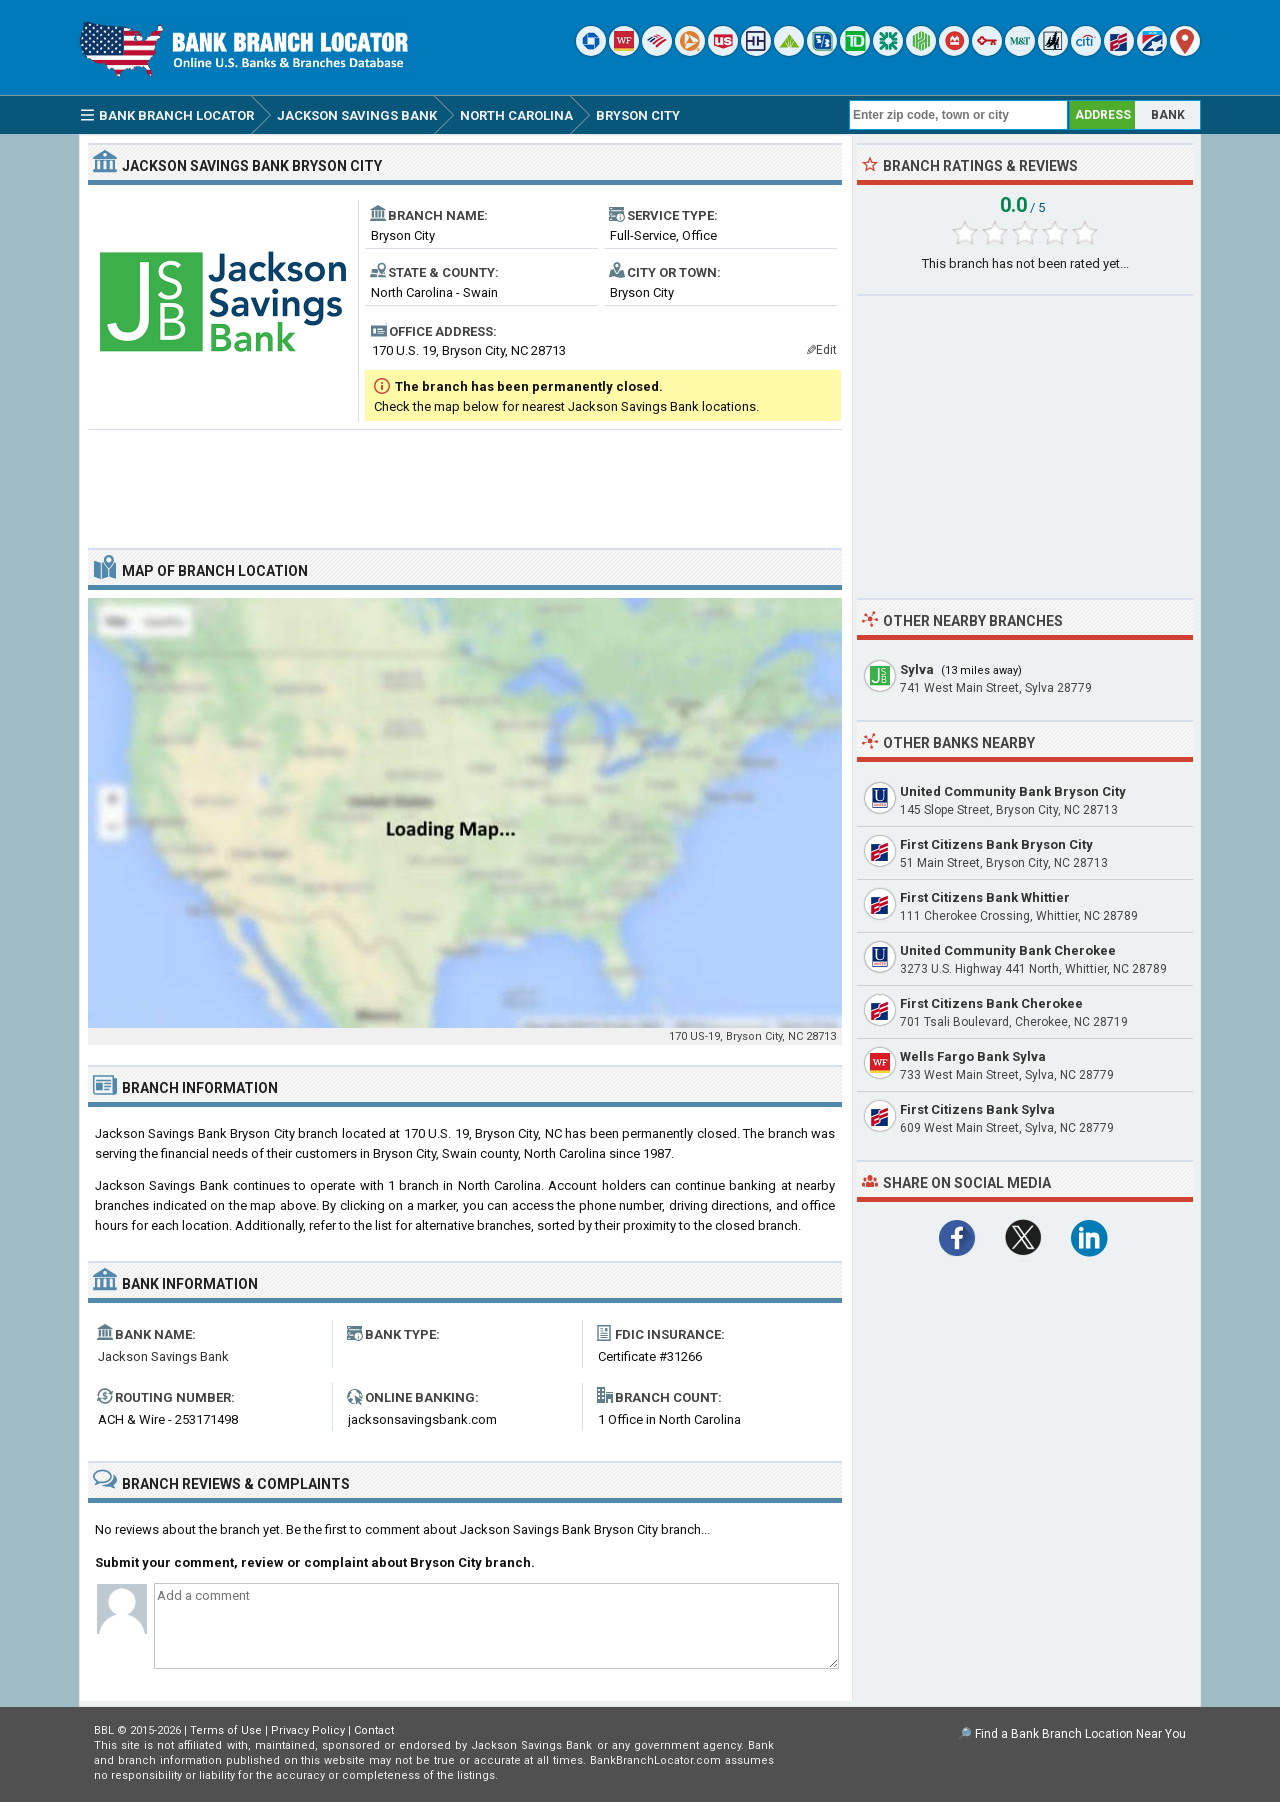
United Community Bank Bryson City (1013, 791)
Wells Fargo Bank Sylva (973, 1056)
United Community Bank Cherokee (1008, 950)
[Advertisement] (465, 481)
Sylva (917, 669)
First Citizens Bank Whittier (985, 897)
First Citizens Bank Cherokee (991, 1003)
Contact (374, 1730)
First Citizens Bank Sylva (977, 1109)
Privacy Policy (308, 1730)
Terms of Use (226, 1730)
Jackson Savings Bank (163, 1356)
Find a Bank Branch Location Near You (1080, 1734)
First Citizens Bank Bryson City (996, 844)
